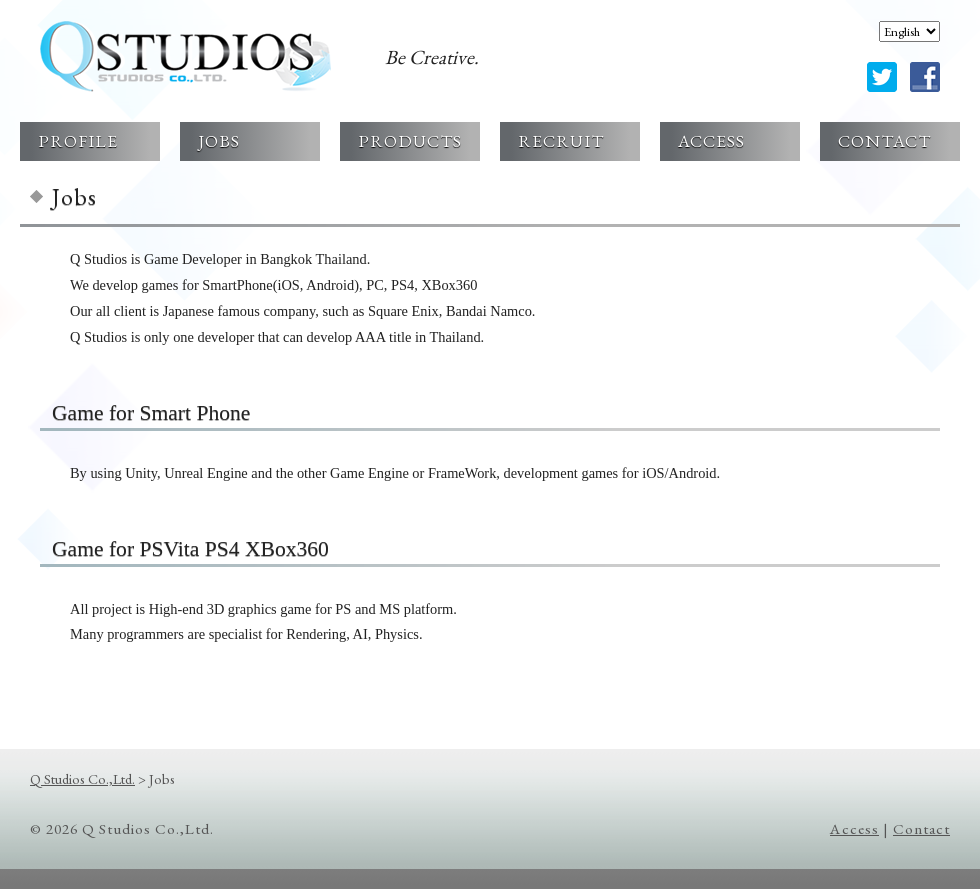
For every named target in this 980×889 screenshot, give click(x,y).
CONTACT (884, 140)
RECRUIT (561, 140)
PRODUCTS (410, 140)
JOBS (219, 140)
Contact (921, 829)
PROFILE (78, 140)
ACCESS (711, 140)
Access (854, 829)
